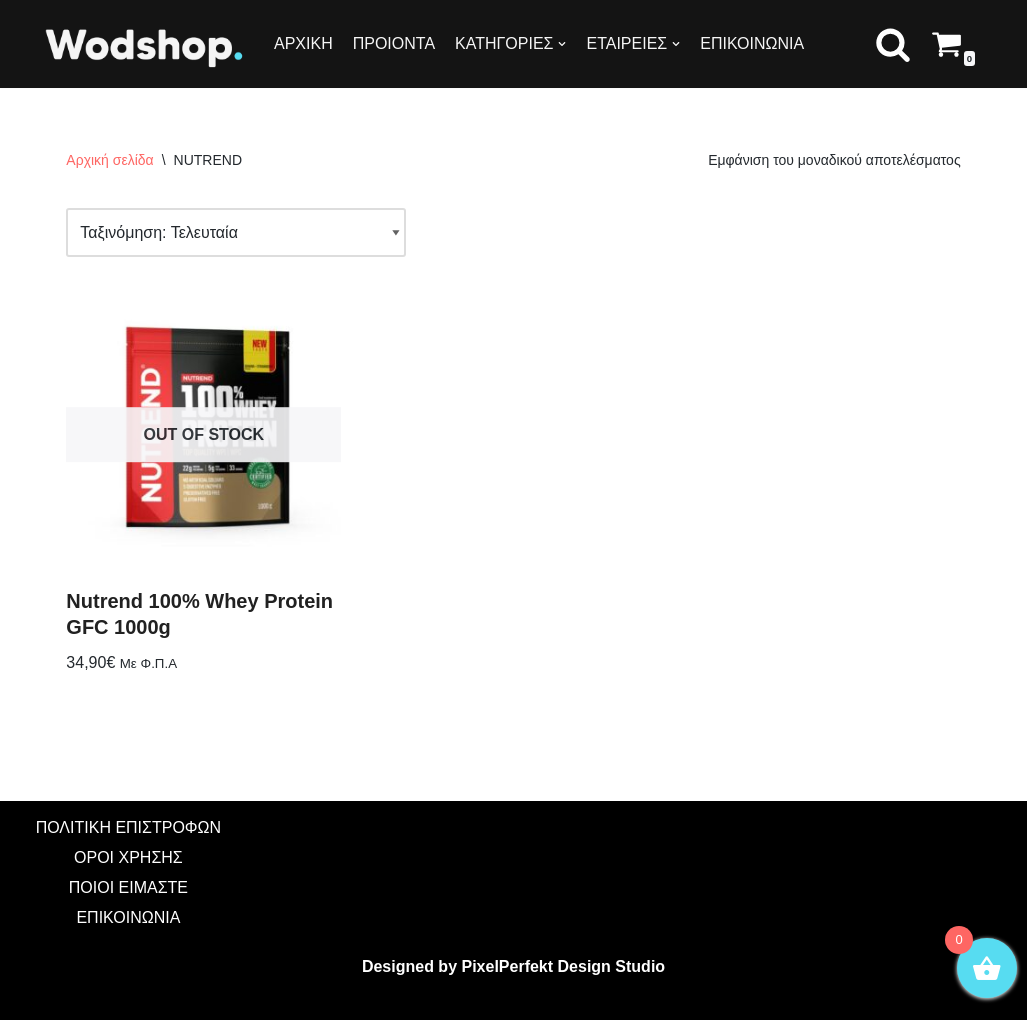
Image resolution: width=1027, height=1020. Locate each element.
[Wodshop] (144, 46)
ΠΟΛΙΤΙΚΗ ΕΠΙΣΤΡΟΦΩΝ (128, 827)
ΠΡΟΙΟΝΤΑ (394, 43)
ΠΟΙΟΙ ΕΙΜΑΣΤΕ (128, 887)
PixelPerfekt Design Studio (563, 966)
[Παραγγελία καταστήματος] (236, 233)
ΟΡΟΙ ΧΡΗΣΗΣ (128, 857)
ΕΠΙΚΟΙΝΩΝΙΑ (752, 43)
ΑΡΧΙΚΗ (303, 43)
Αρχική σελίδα (109, 160)
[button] (893, 44)
